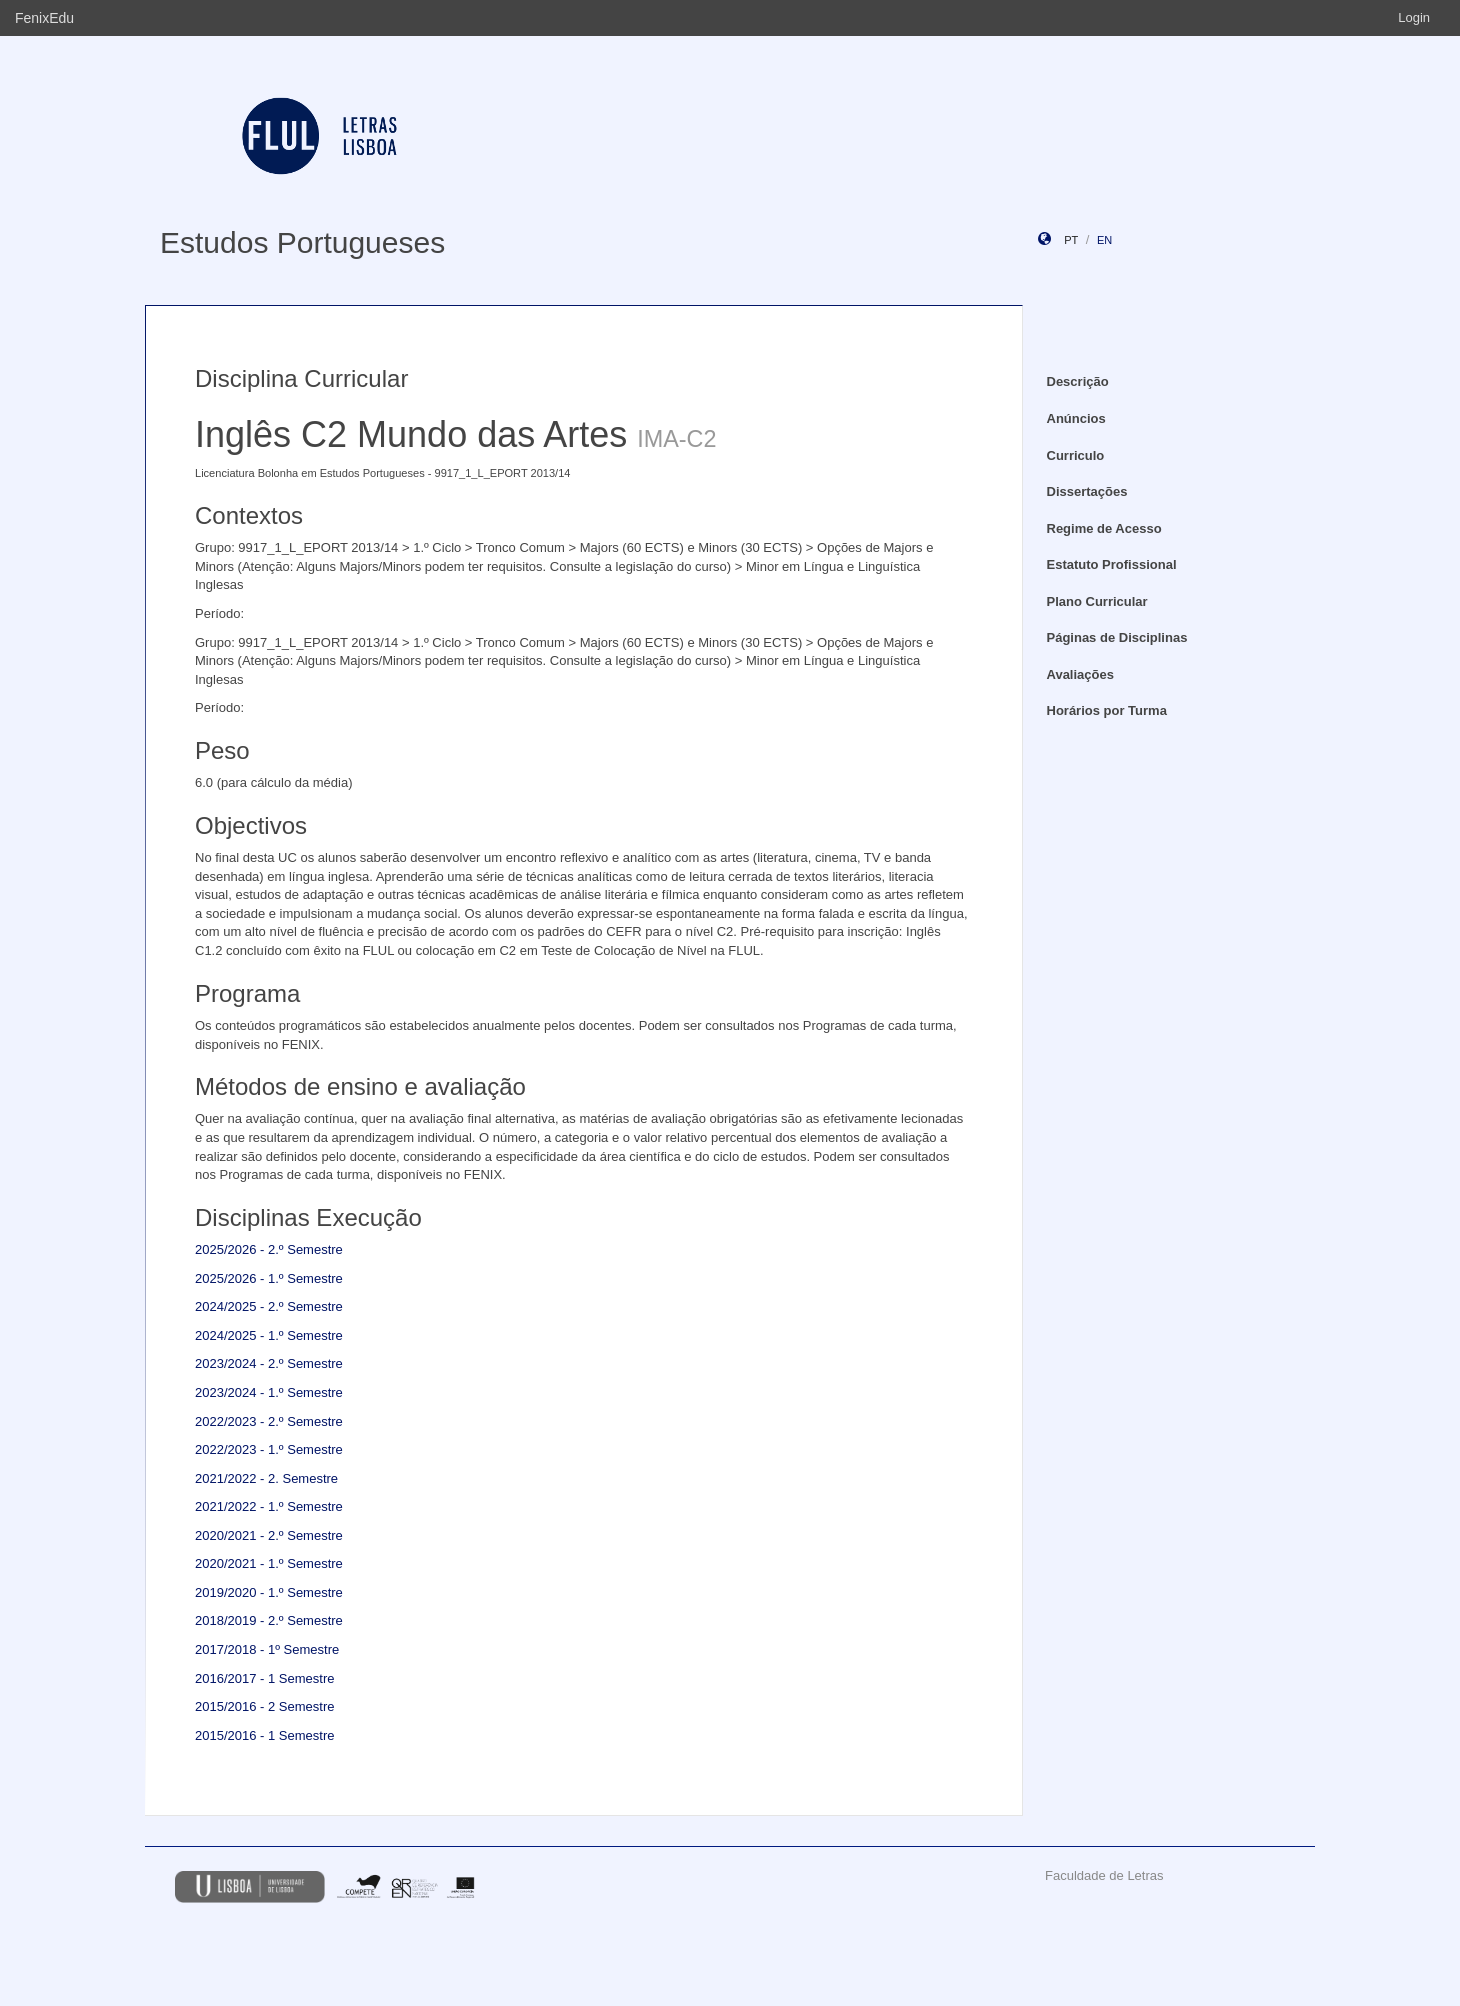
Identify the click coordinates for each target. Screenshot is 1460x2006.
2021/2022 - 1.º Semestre (269, 1506)
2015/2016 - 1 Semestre (264, 1735)
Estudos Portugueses (302, 242)
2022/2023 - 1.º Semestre (269, 1449)
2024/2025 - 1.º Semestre (269, 1335)
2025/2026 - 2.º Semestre (269, 1249)
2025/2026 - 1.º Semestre (269, 1278)
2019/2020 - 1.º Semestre (269, 1592)
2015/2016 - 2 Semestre (264, 1706)
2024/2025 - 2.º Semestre (269, 1306)
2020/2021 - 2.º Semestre (269, 1535)
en (1104, 240)
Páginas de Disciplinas (1117, 637)
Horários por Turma (1107, 710)
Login (1414, 17)
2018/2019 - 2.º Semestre (269, 1620)
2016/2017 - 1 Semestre (264, 1678)
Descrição (1078, 381)
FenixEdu (44, 18)
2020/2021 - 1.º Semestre (269, 1563)
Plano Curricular (1097, 601)
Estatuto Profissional (1112, 564)
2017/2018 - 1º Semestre (267, 1649)
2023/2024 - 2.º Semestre (269, 1363)
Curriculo (1076, 455)
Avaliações (1080, 674)
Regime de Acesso (1104, 528)
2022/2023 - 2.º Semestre (269, 1421)
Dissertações (1087, 491)
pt (1071, 240)
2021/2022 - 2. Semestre (266, 1478)
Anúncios (1076, 418)
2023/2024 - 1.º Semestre (269, 1392)
